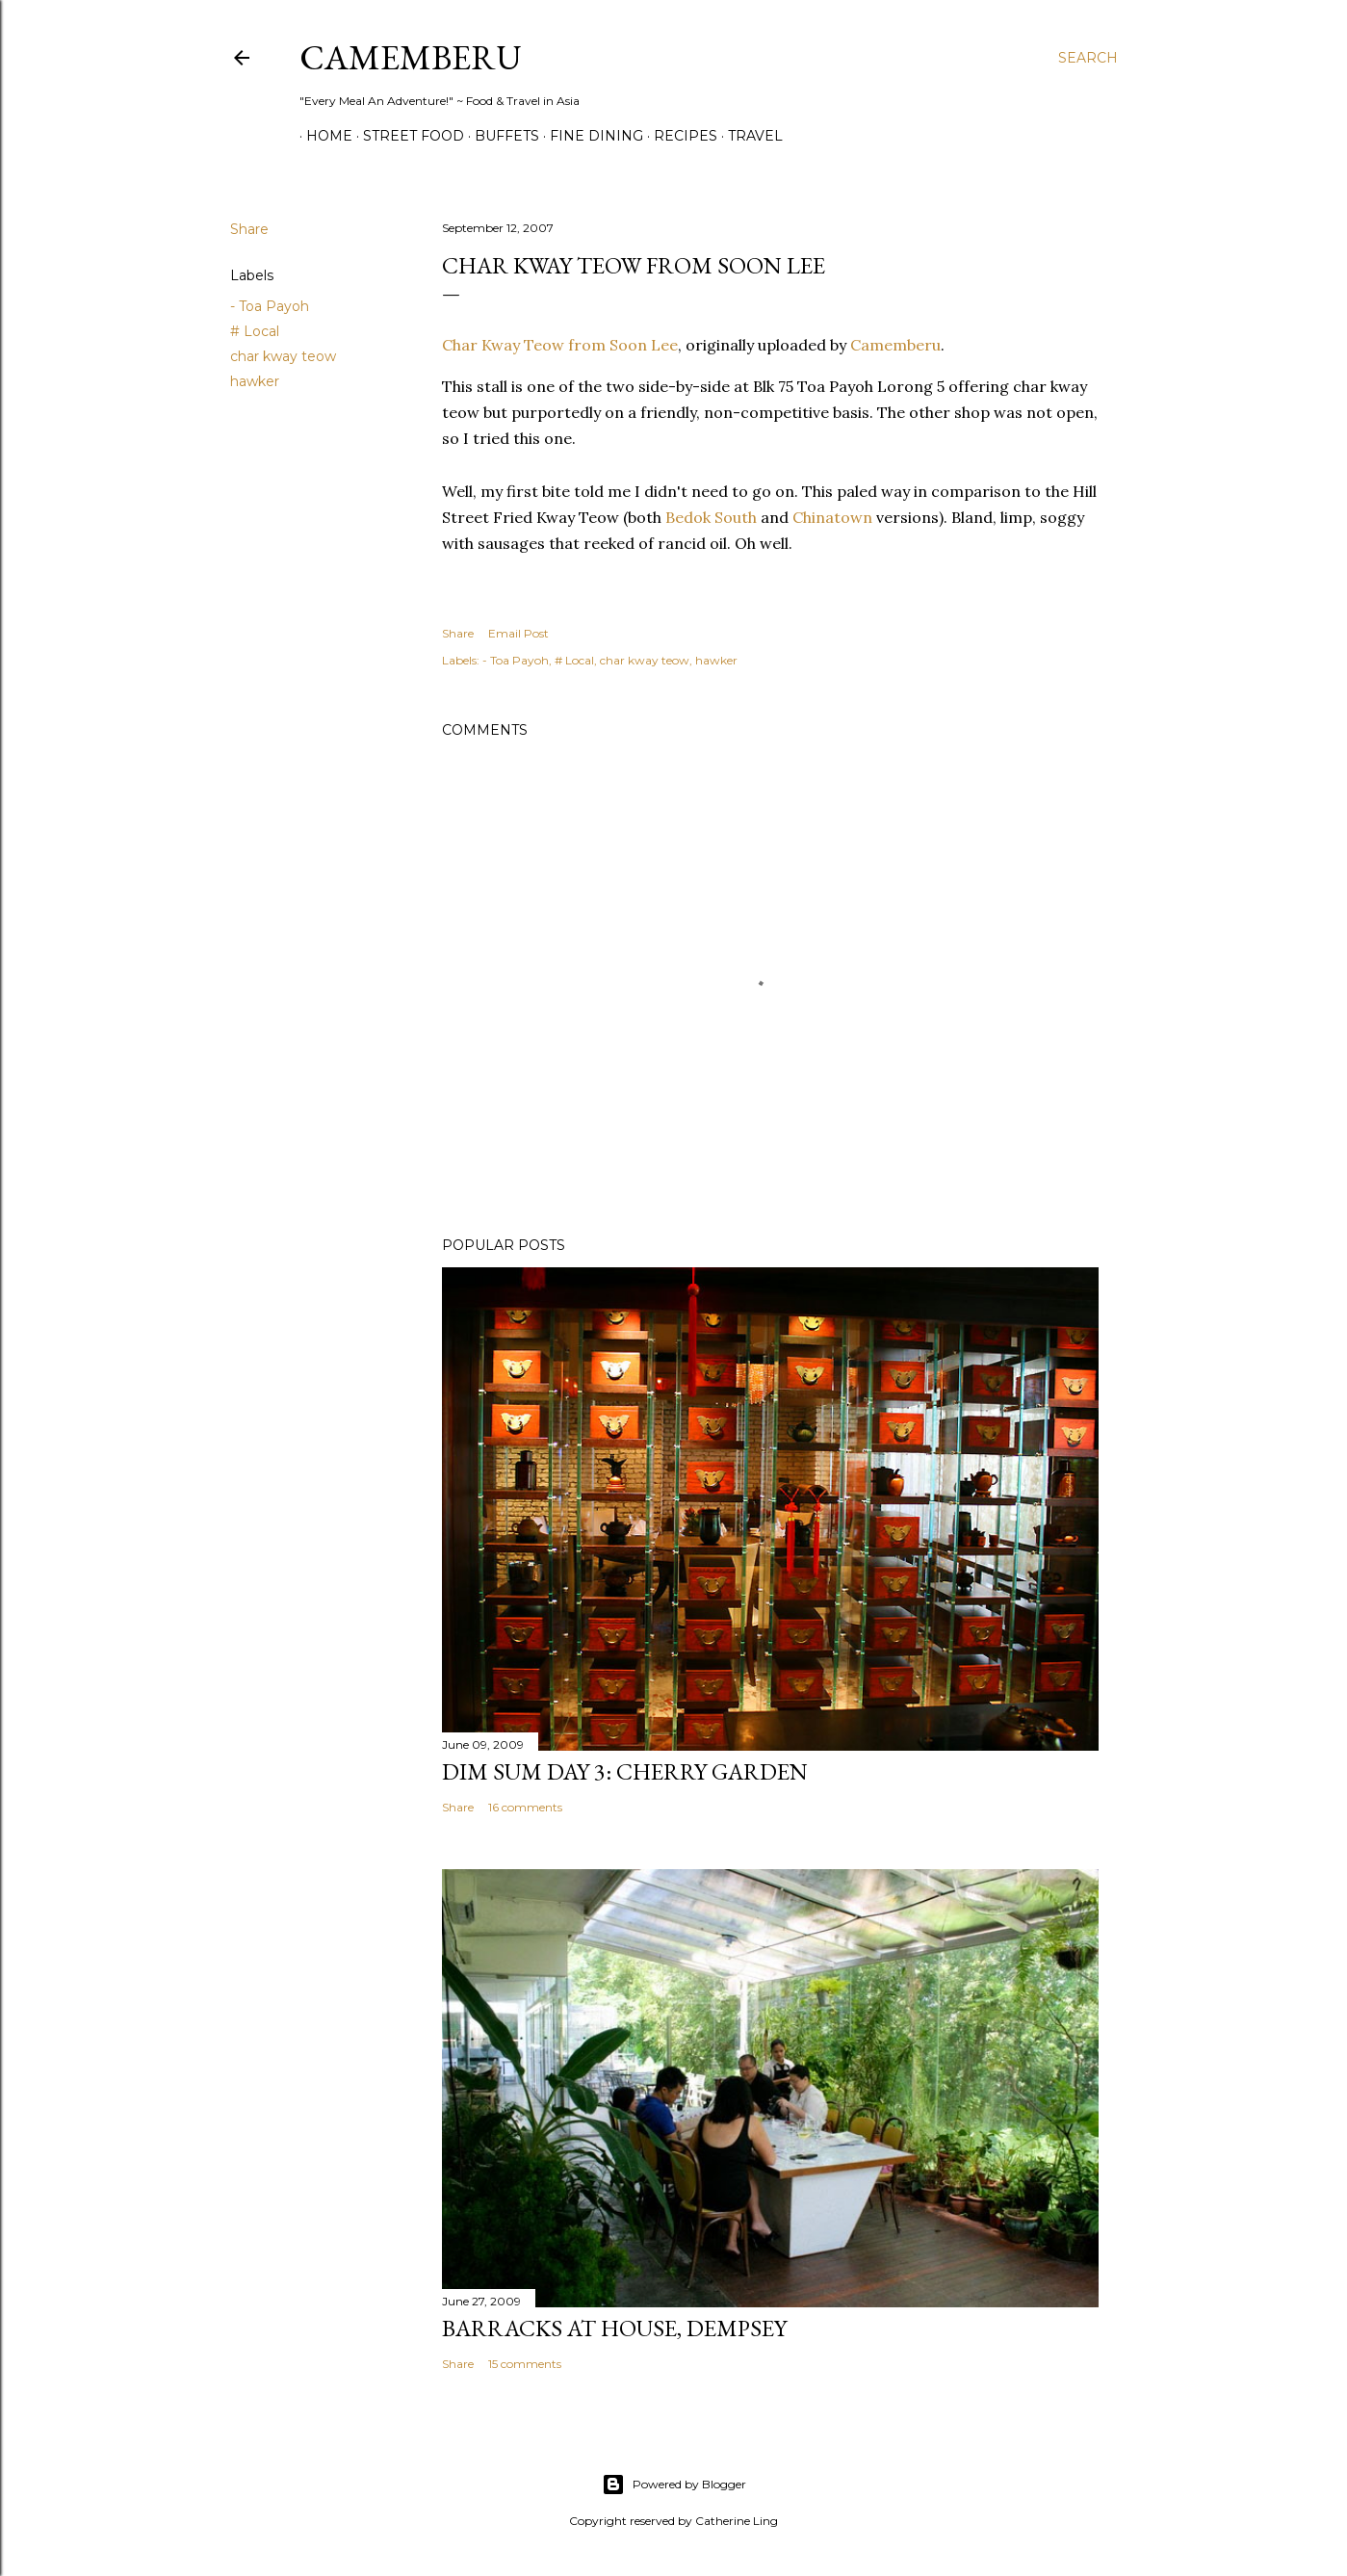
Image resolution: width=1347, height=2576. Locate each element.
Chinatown (832, 517)
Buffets (500, 135)
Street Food (406, 135)
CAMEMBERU (410, 57)
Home (322, 135)
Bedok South (711, 517)
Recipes (679, 135)
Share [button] (249, 229)
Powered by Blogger (674, 2484)
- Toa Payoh (269, 306)
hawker (254, 381)
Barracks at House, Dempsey (614, 2328)
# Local (254, 331)
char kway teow (283, 356)
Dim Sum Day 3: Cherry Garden (625, 1771)
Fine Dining (589, 135)
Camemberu (895, 344)
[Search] (1088, 58)
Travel (748, 135)
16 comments (525, 1807)
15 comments (524, 2363)
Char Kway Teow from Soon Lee (560, 344)
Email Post (518, 633)
